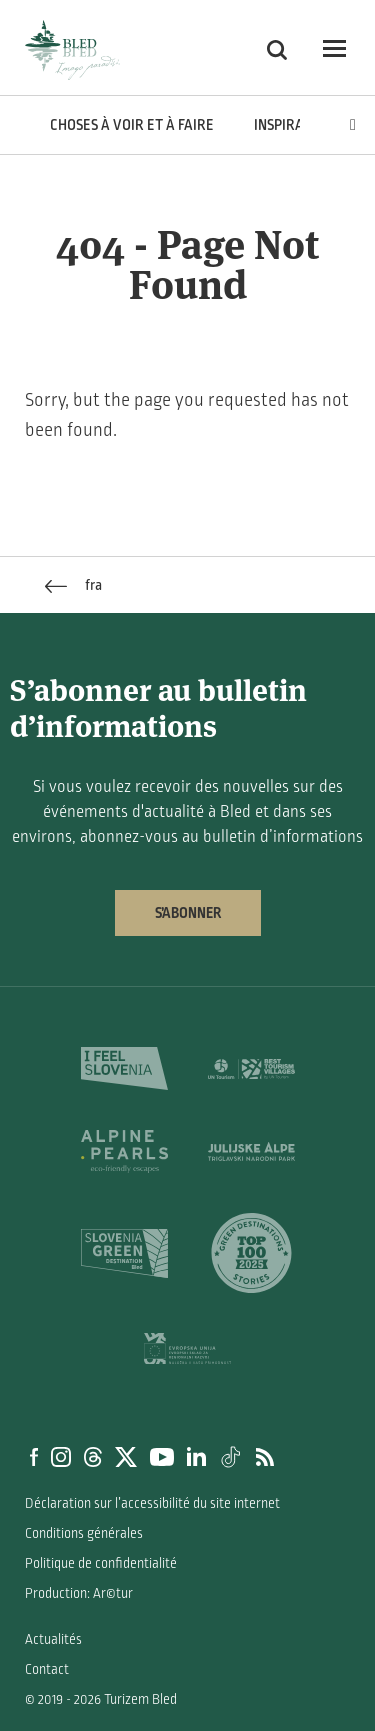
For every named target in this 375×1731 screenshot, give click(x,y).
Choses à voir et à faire (132, 125)
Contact (47, 1669)
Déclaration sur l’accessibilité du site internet (152, 1503)
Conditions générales (84, 1533)
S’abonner (188, 913)
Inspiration (293, 125)
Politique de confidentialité (101, 1563)
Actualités (53, 1639)
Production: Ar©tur (79, 1593)
